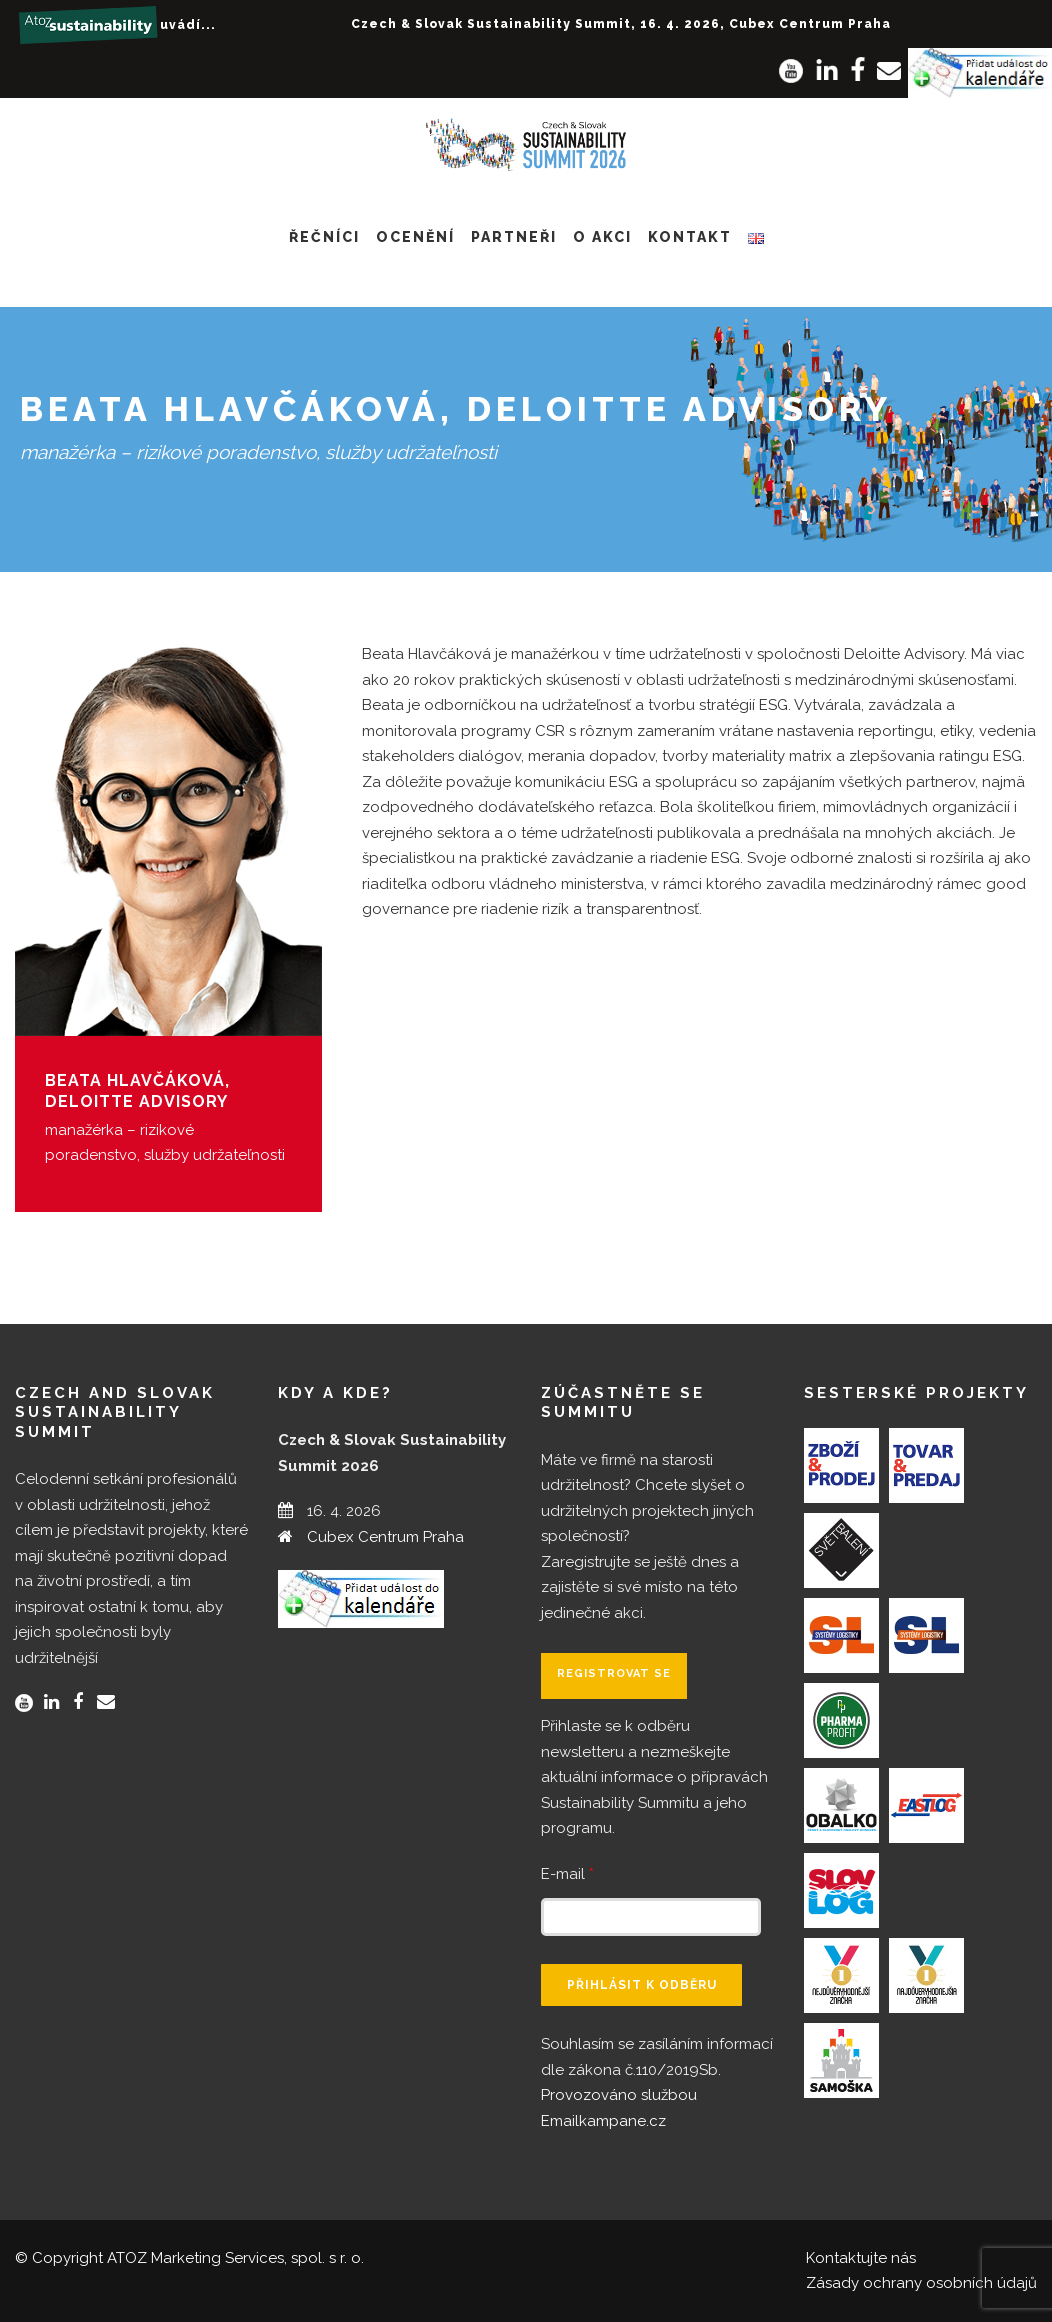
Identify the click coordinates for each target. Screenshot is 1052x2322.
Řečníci (324, 237)
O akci (602, 237)
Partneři (514, 237)
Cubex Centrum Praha (385, 1537)
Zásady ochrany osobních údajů (921, 2283)
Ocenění (415, 237)
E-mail (567, 1874)
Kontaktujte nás (861, 2258)
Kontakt (690, 237)
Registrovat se (614, 1673)
